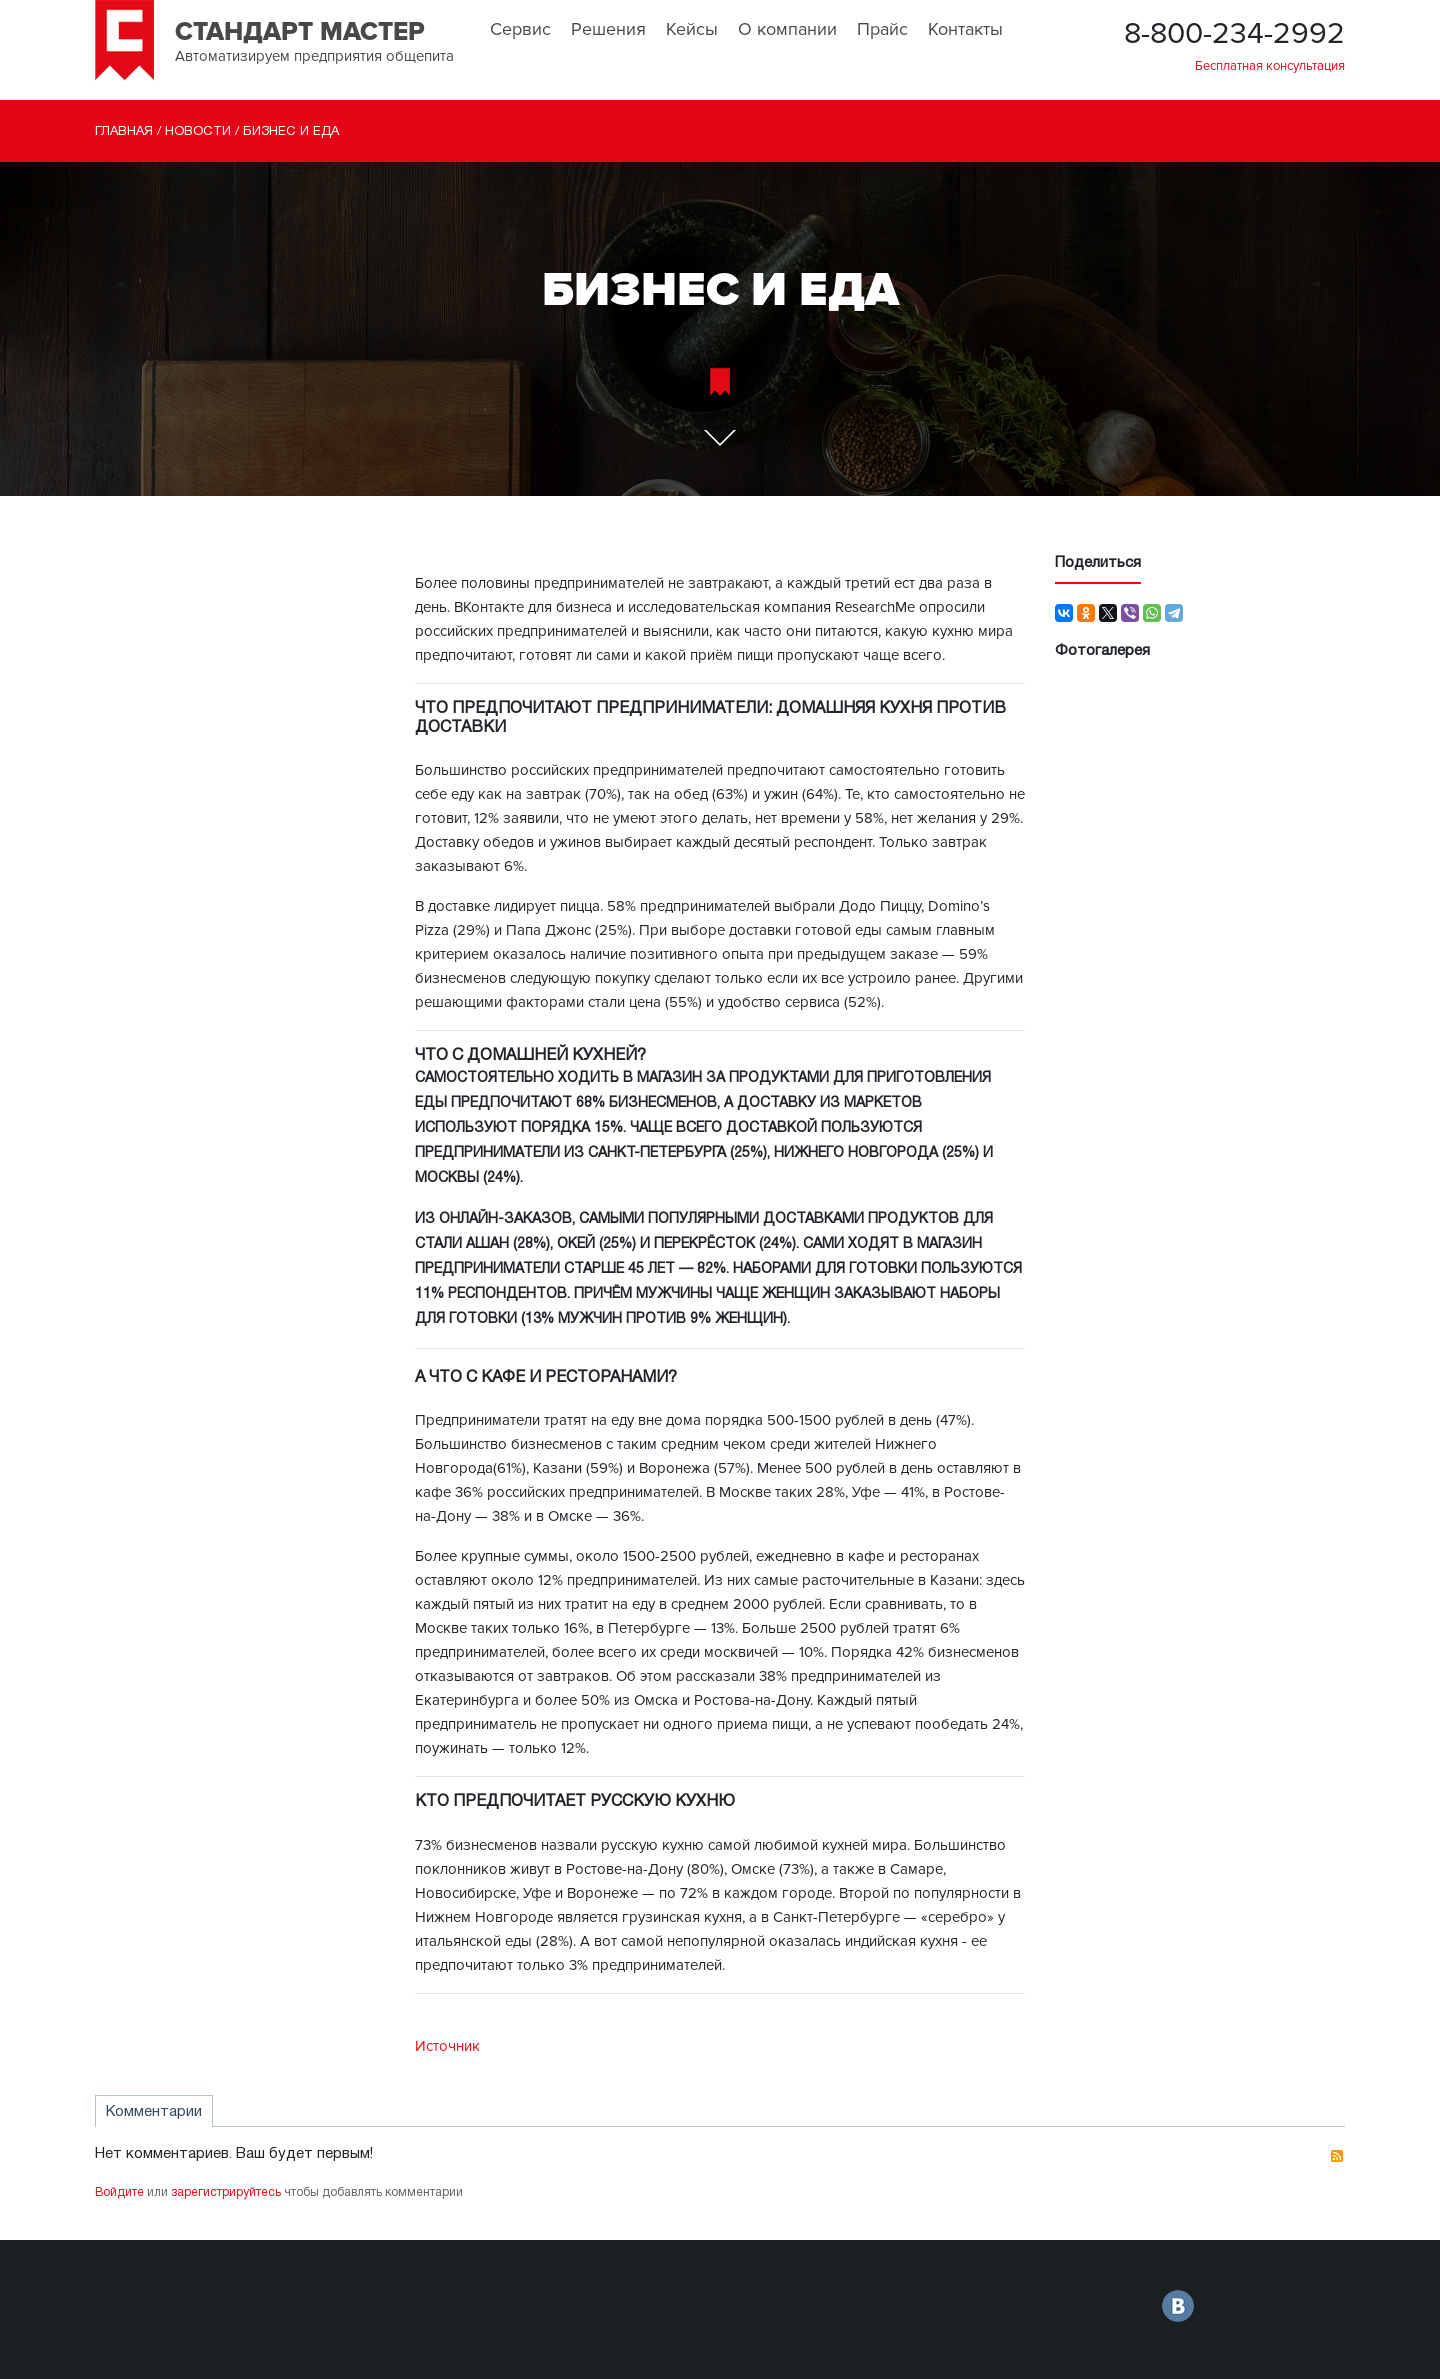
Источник (447, 2046)
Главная (124, 132)
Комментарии (154, 2112)
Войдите (119, 2192)
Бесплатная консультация (1270, 66)
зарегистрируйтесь (226, 2192)
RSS (1337, 2156)
